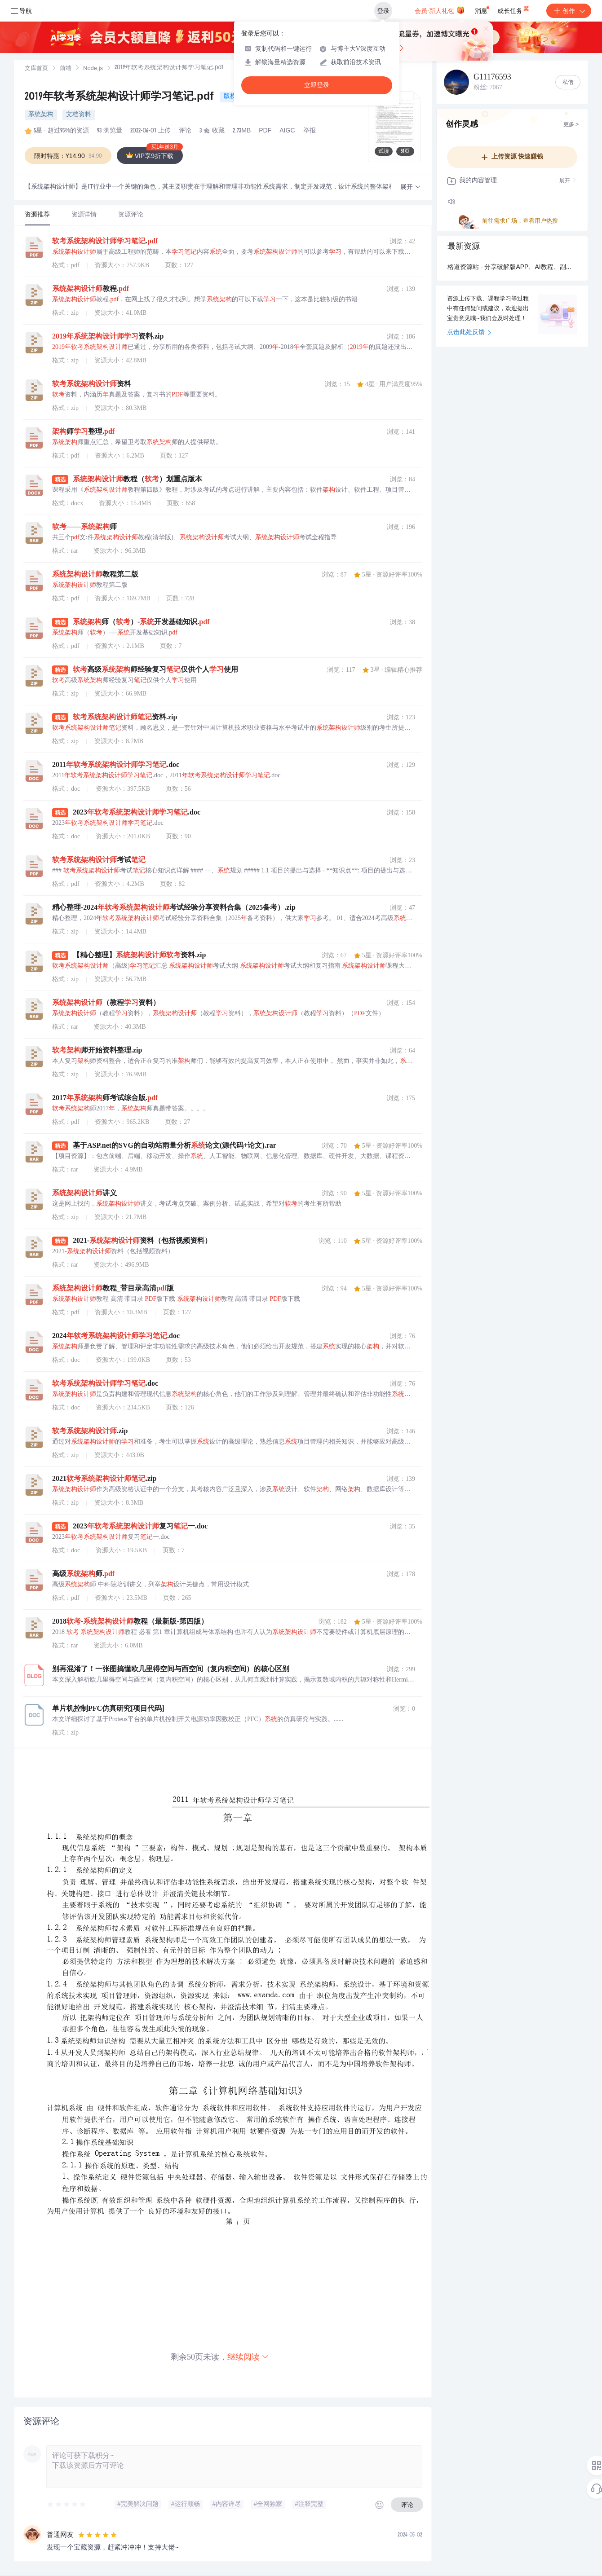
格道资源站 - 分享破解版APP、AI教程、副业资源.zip (512, 267)
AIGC (287, 131)
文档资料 (78, 115)
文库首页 (36, 69)
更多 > (571, 125)
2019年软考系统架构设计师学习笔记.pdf (121, 97)
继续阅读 (248, 2356)
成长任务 (513, 9)
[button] (410, 187)
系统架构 (40, 115)
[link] (36, 69)
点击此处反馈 (469, 333)
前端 (65, 69)
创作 (568, 10)
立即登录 (316, 85)
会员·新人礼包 (440, 9)
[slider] (67, 2504)
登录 (383, 10)
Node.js (93, 69)
